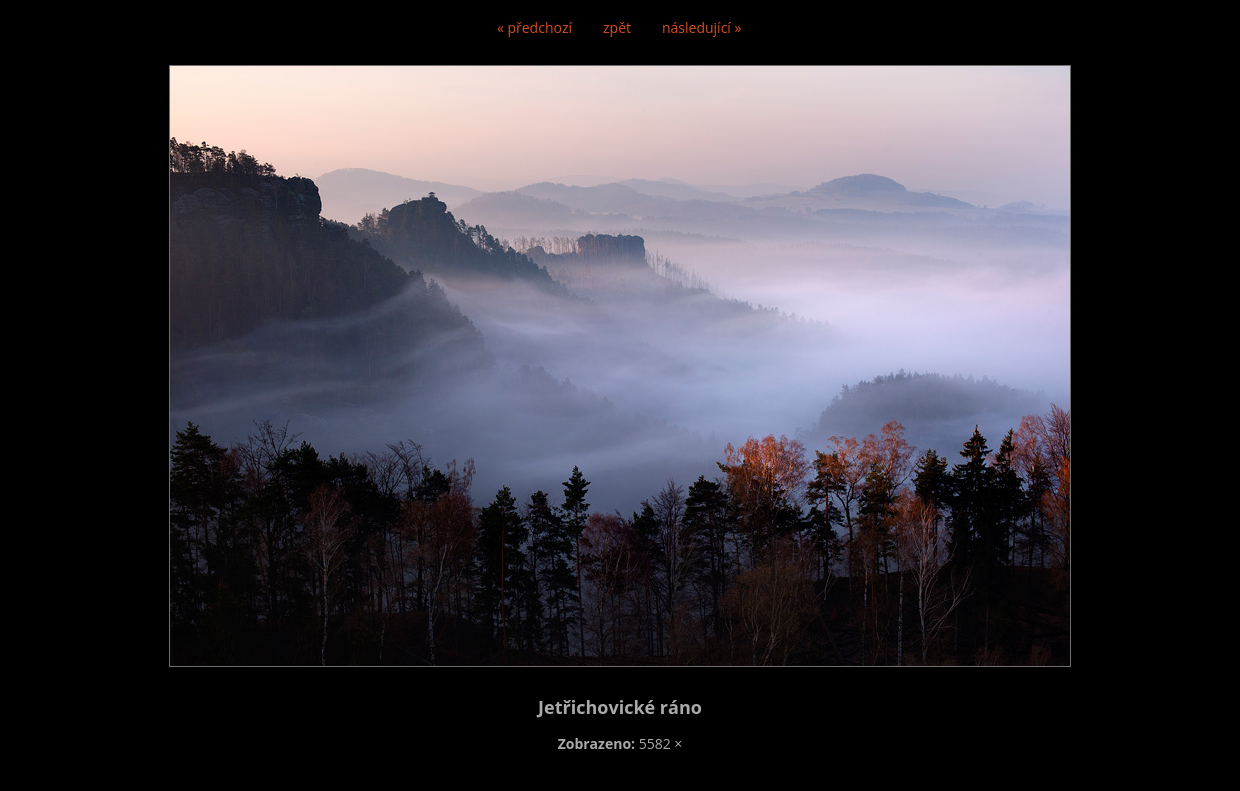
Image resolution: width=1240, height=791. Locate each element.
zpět (617, 27)
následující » (701, 27)
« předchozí (534, 27)
